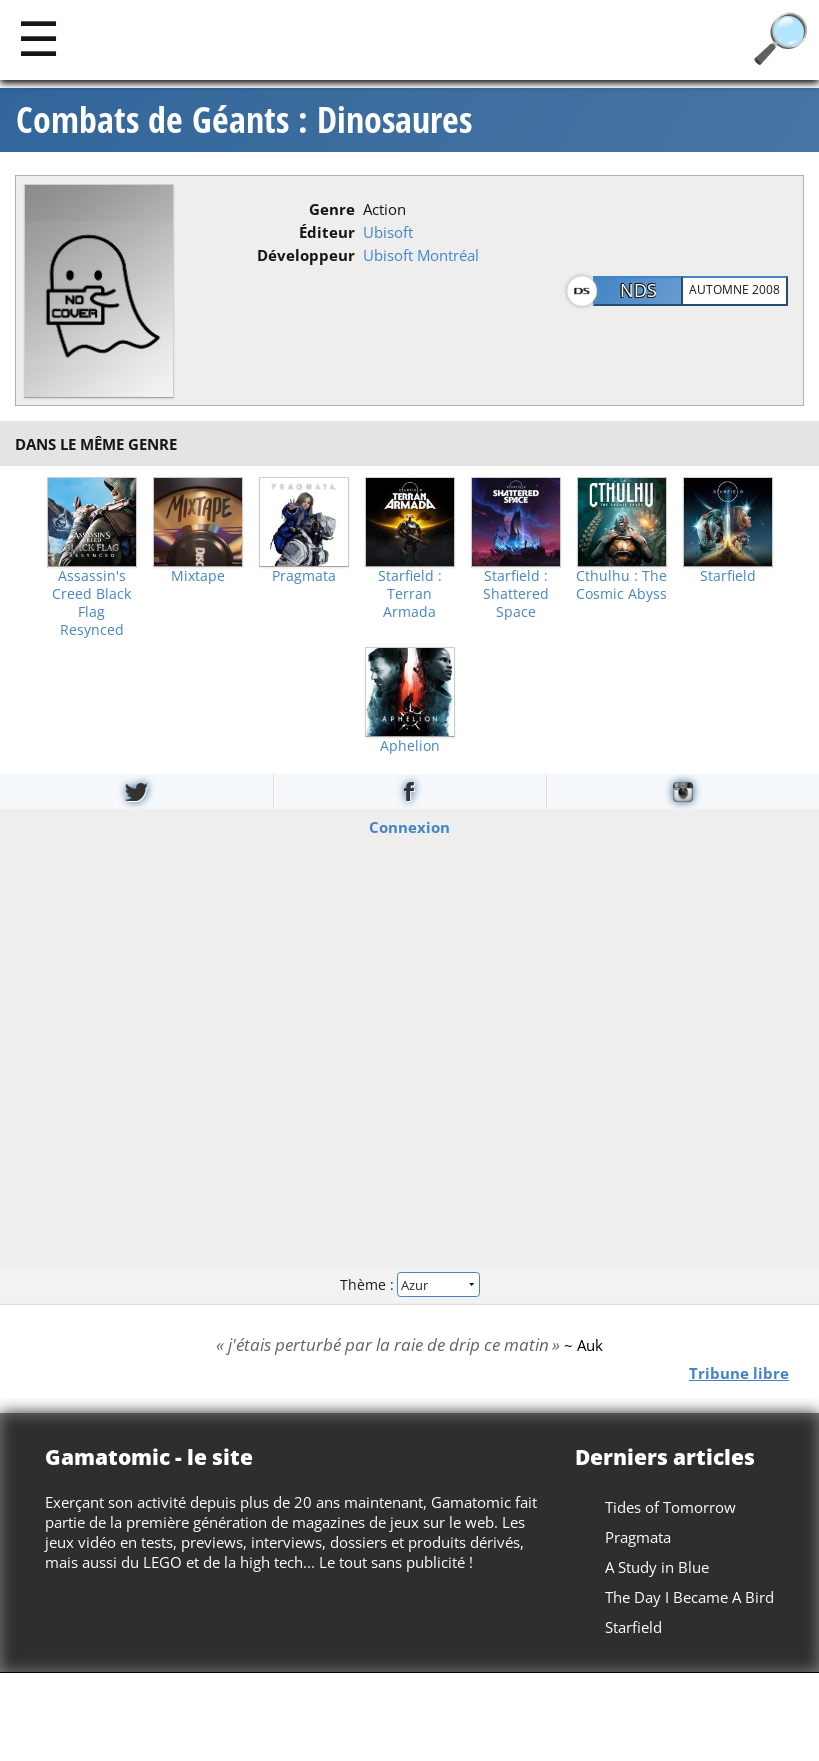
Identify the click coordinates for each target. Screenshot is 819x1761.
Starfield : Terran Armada (410, 594)
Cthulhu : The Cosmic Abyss (621, 585)
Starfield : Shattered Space (516, 594)
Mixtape (198, 576)
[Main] (38, 37)
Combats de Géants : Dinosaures (244, 120)
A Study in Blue (657, 1567)
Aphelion (410, 746)
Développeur (306, 255)
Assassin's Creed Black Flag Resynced (91, 603)
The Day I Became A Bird (689, 1597)
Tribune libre (739, 1372)
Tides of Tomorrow (670, 1507)
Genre (332, 209)
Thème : (409, 1284)
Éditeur (327, 232)
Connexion (409, 826)
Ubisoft (388, 232)
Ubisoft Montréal (421, 255)
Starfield (728, 576)
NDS (638, 290)
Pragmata (304, 576)
